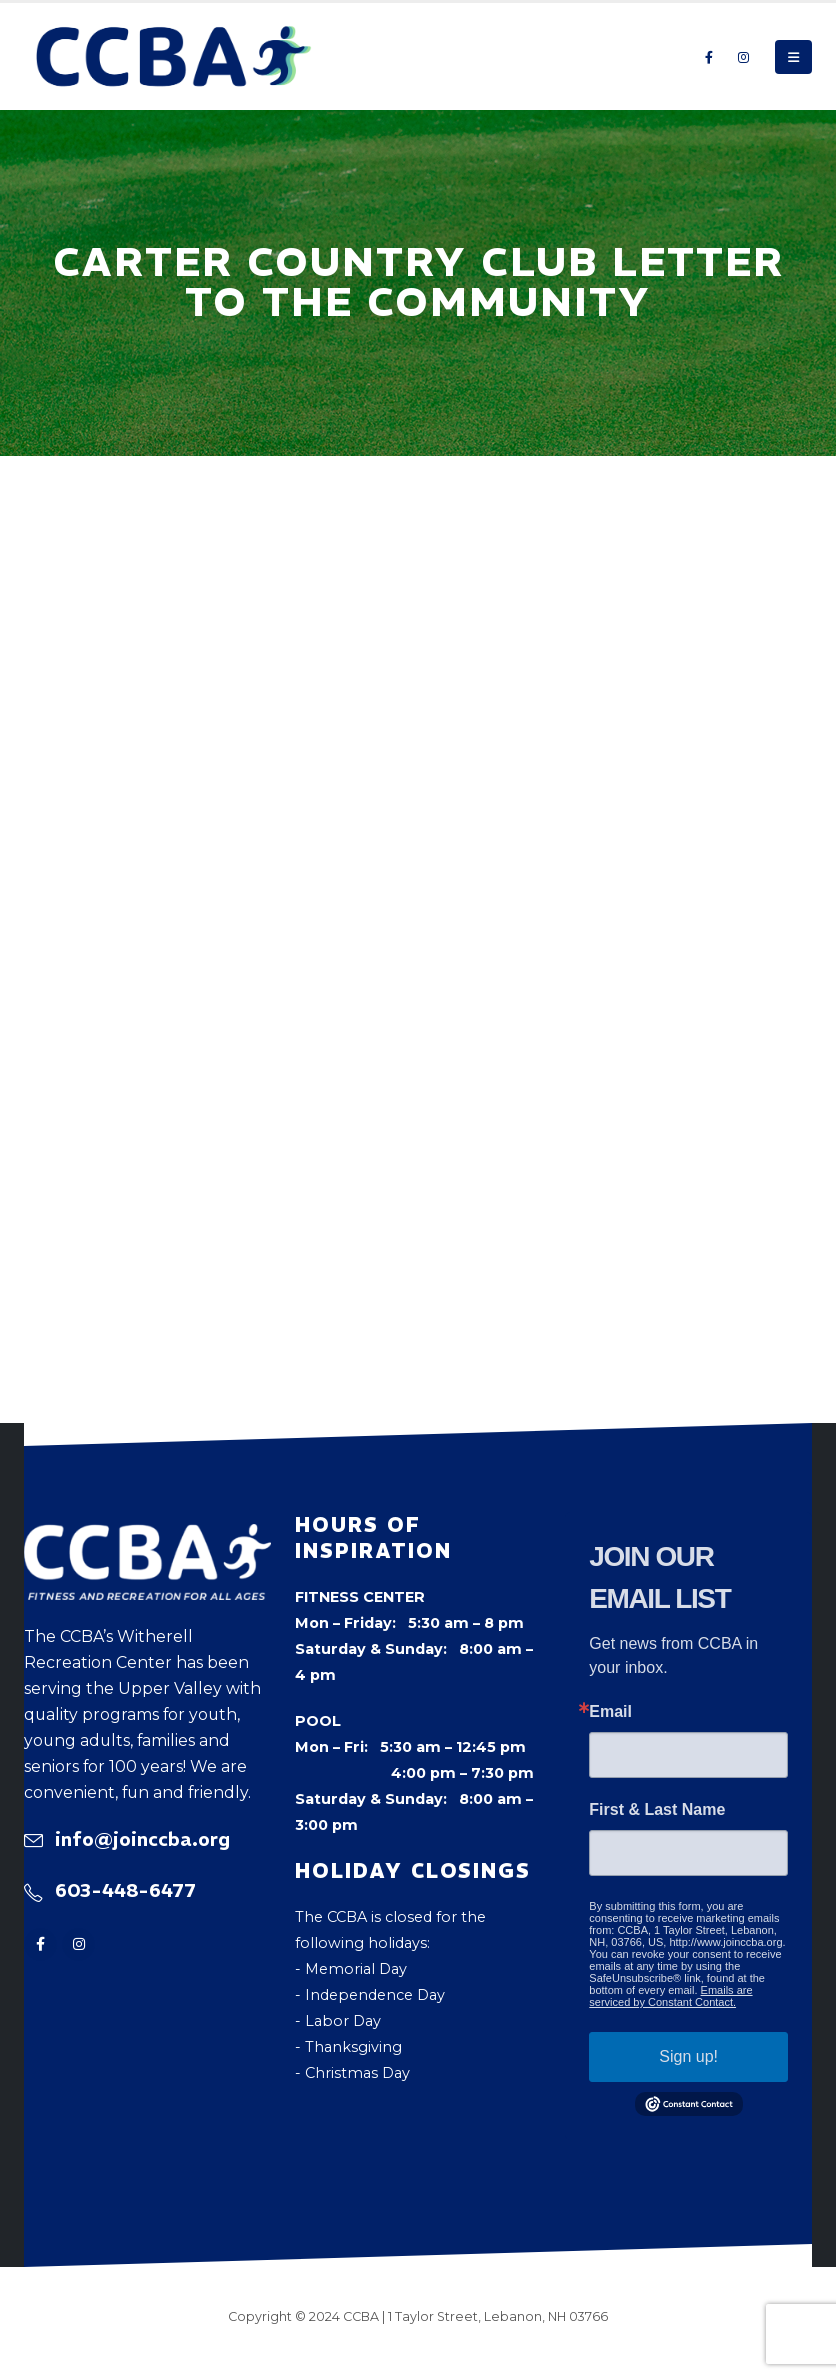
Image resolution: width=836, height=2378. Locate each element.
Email (610, 1712)
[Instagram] (743, 57)
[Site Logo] (174, 56)
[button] (793, 57)
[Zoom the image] (147, 1537)
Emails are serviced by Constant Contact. (670, 1996)
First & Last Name (657, 1810)
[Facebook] (709, 57)
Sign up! (688, 2056)
